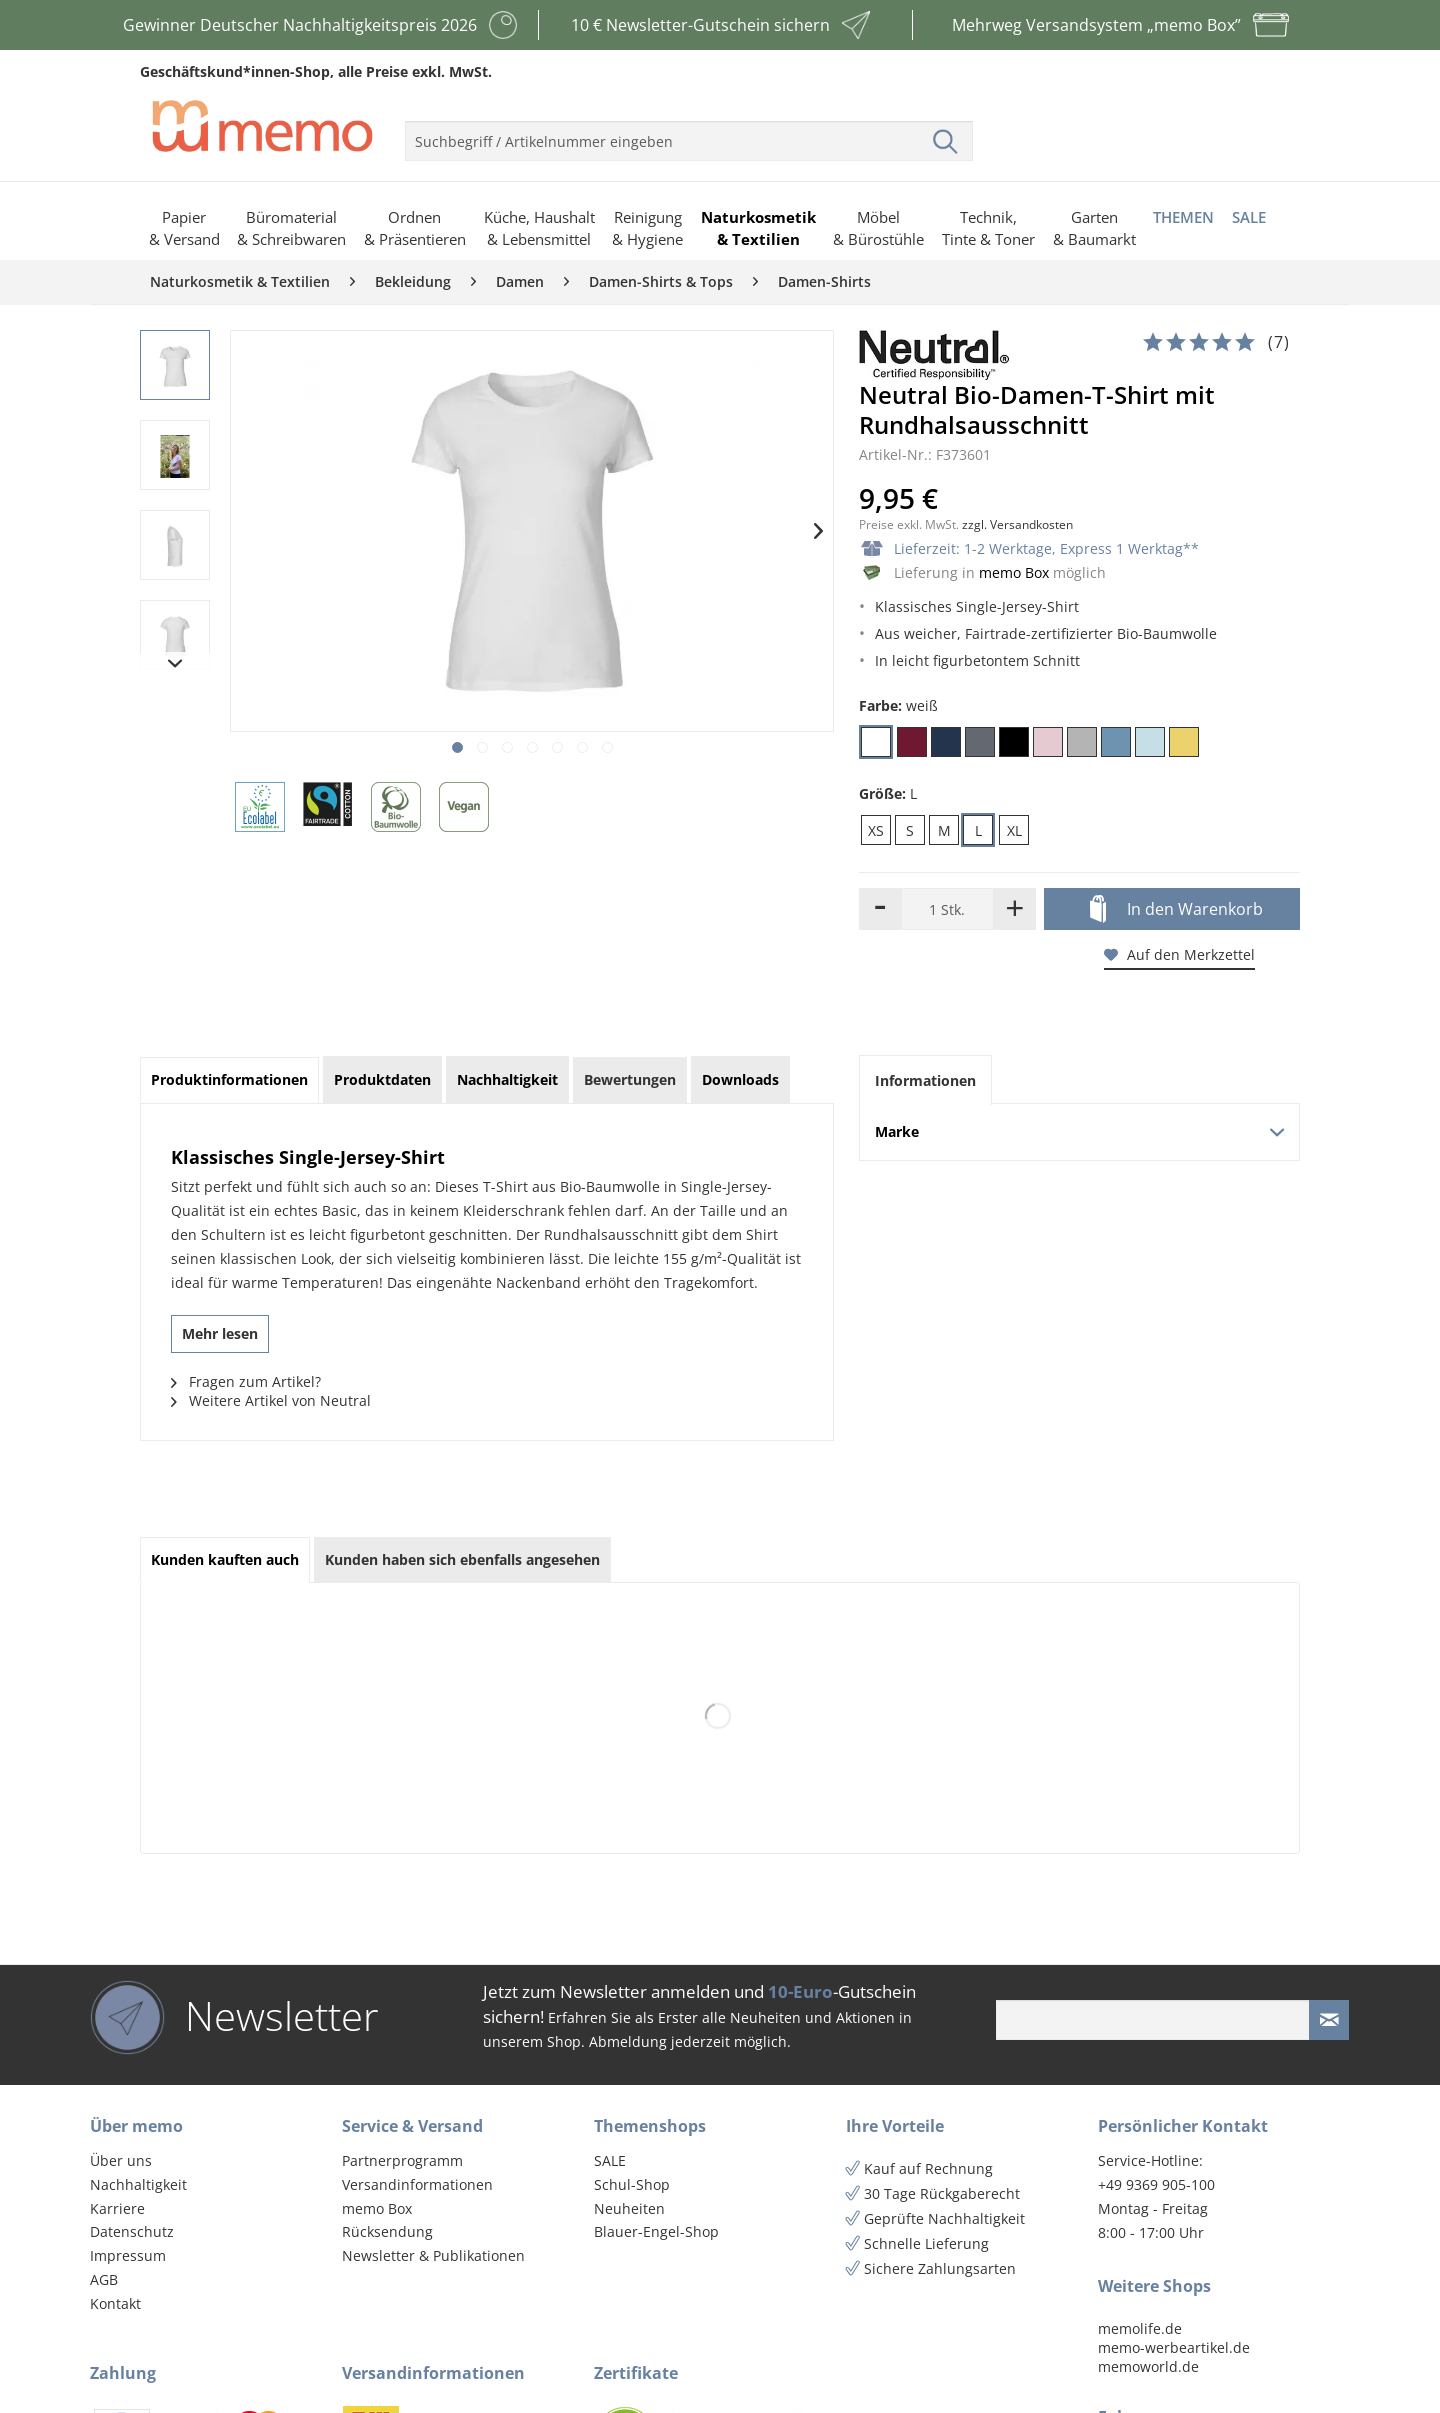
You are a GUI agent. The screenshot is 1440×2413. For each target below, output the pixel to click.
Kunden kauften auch (225, 1559)
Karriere (117, 2208)
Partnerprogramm (402, 2160)
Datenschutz (132, 2231)
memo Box (1014, 572)
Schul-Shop (632, 2184)
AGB (104, 2279)
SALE (610, 2160)
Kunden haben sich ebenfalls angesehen (462, 1559)
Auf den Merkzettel (1179, 954)
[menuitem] (689, 133)
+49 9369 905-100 (1156, 2184)
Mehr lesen (220, 1333)
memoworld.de (1148, 2366)
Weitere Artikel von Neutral (271, 1400)
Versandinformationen (417, 2184)
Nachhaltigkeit (138, 2184)
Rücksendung (387, 2231)
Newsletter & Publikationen (433, 2255)
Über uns (121, 2160)
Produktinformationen (229, 1079)
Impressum (128, 2255)
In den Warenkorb (1176, 910)
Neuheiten (629, 2208)
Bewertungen (630, 1079)
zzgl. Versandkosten (1017, 524)
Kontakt (115, 2303)
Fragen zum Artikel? (246, 1381)
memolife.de (1140, 2328)
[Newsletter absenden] (1329, 2020)
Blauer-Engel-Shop (656, 2231)
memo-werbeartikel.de (1174, 2347)
